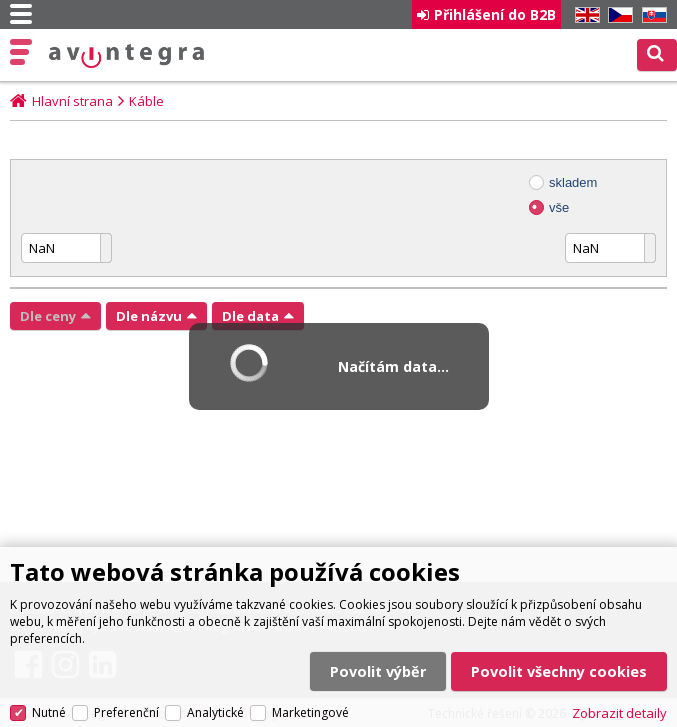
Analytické (215, 712)
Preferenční (126, 712)
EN (584, 15)
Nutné (49, 712)
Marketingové (310, 712)
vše (559, 207)
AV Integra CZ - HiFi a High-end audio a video (127, 56)
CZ (617, 15)
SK (651, 15)
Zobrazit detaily (619, 713)
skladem (573, 182)
